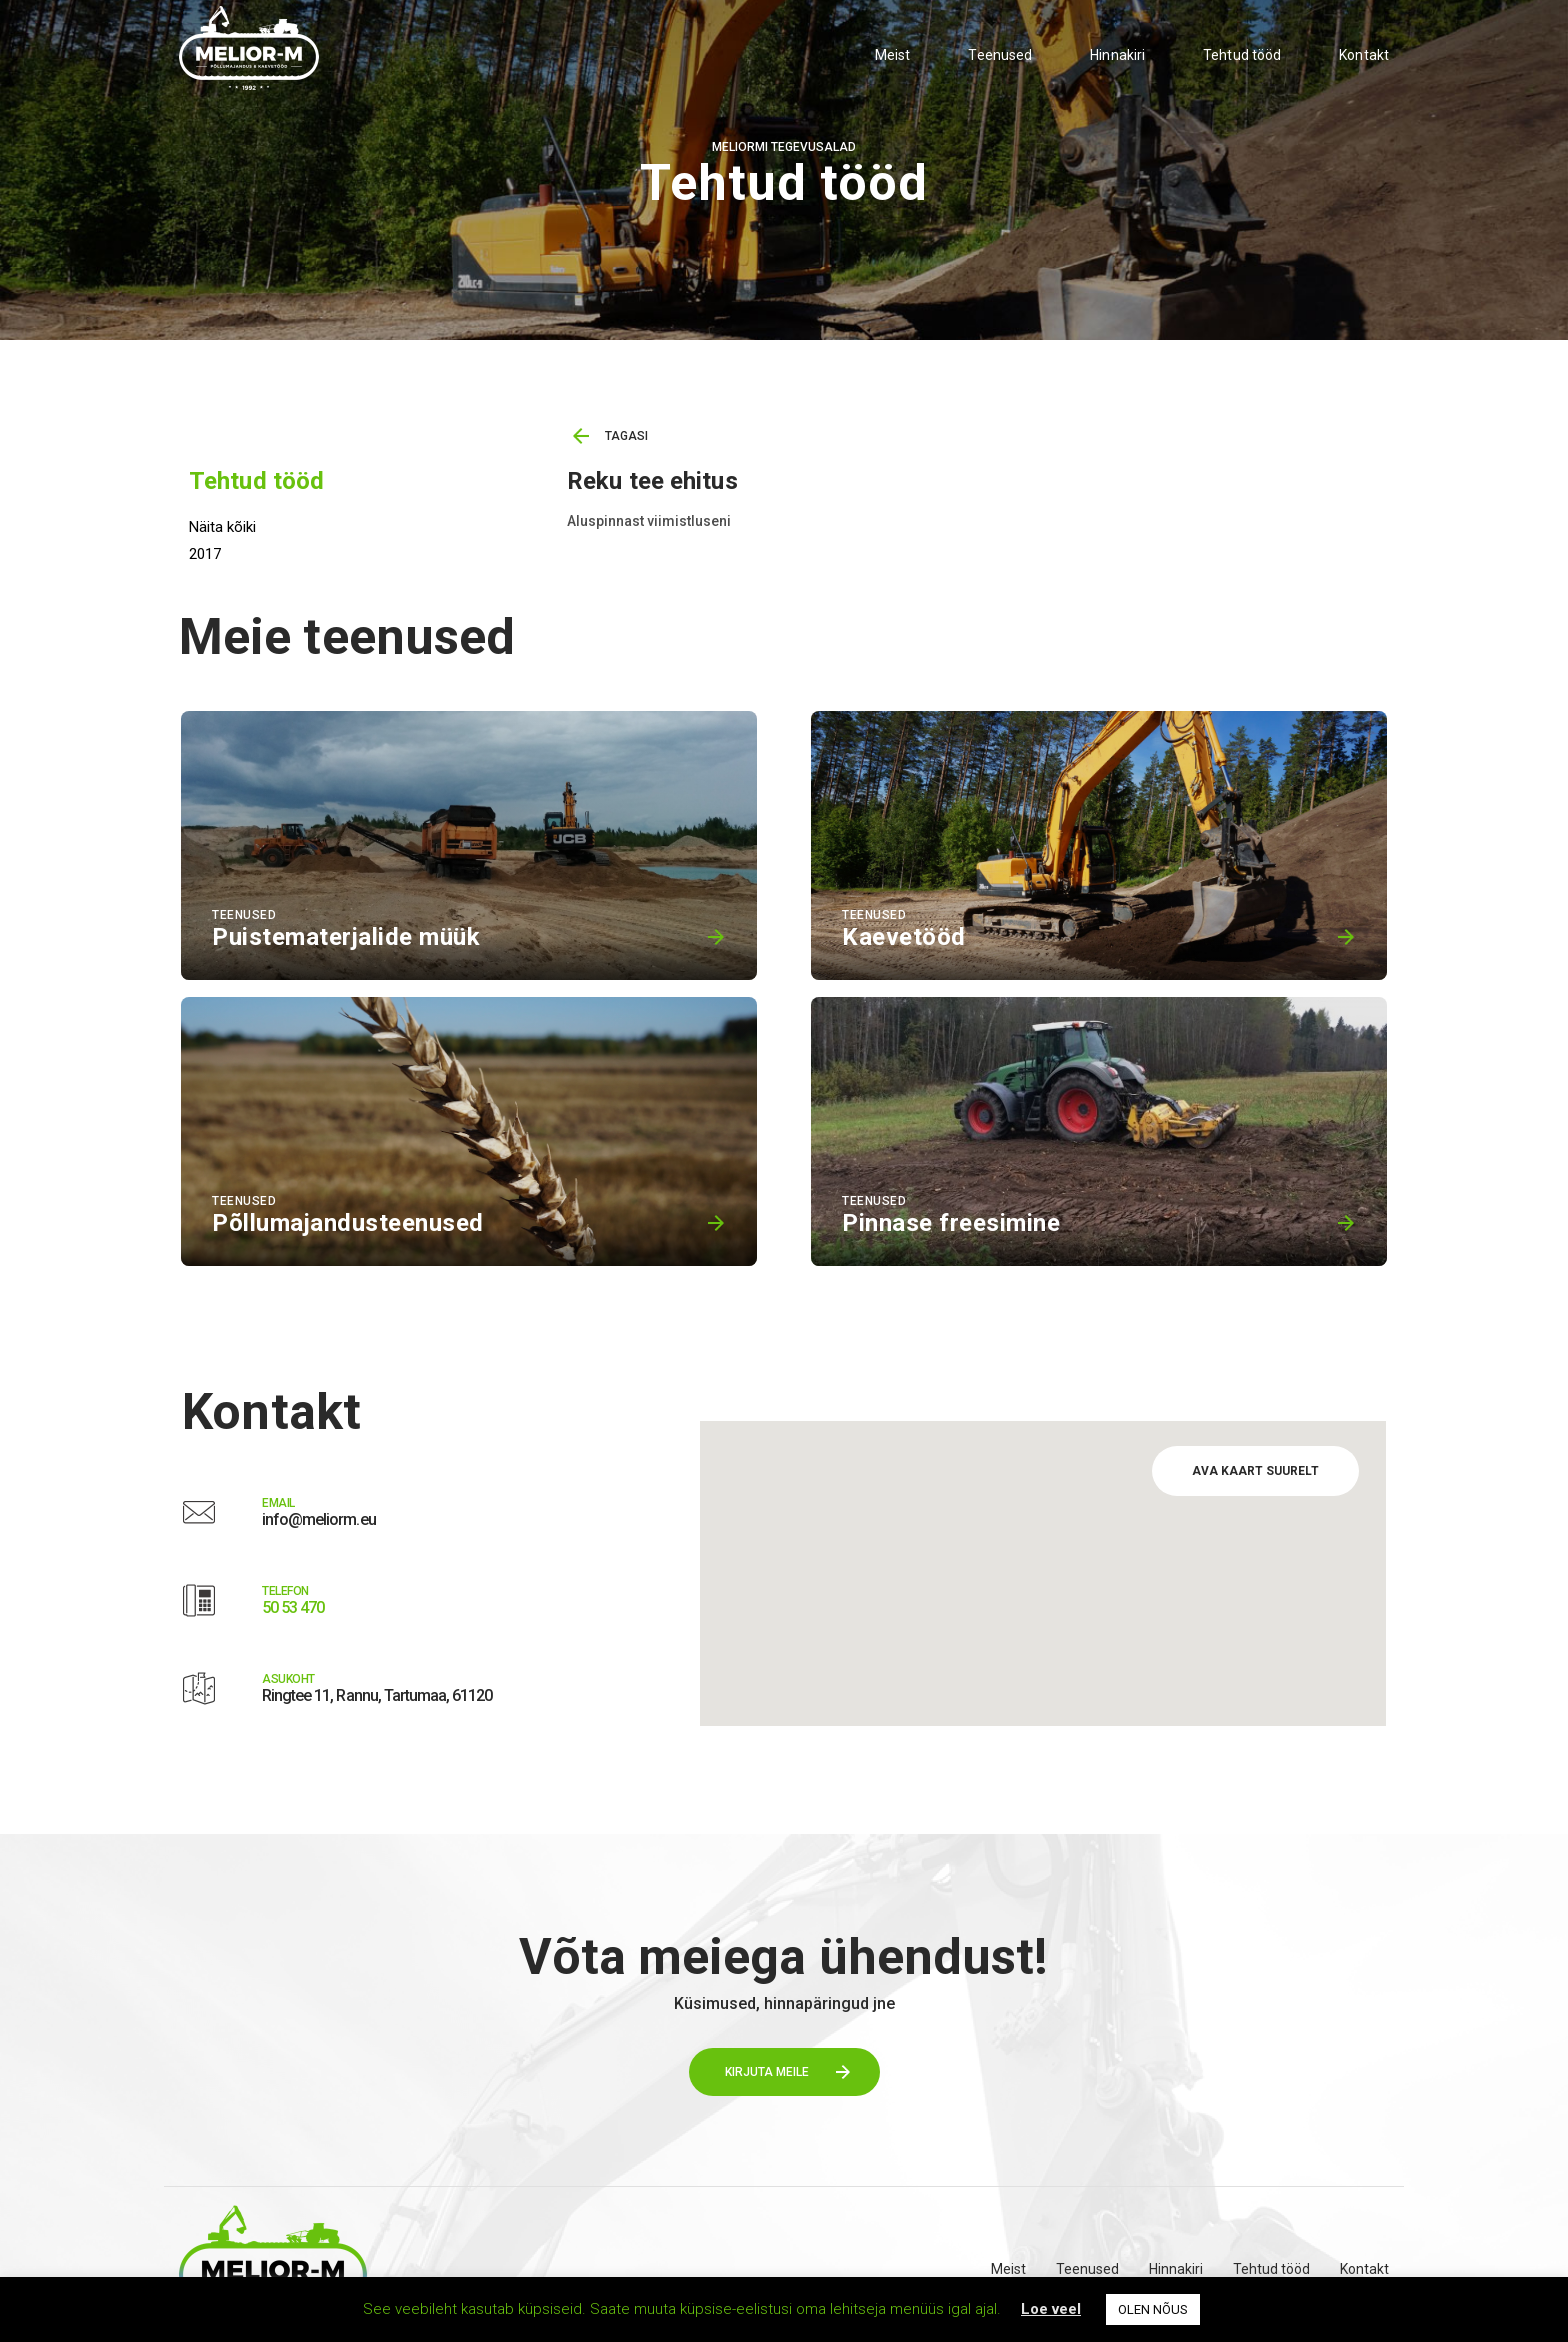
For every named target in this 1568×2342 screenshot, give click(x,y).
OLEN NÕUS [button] (1153, 2309)
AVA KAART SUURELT (1255, 1471)
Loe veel (1051, 2309)
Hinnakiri (1117, 55)
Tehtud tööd (1242, 55)
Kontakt (1364, 55)
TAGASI (626, 436)
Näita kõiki (222, 527)
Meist (893, 55)
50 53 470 (293, 1607)
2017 (205, 554)
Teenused (1000, 55)
